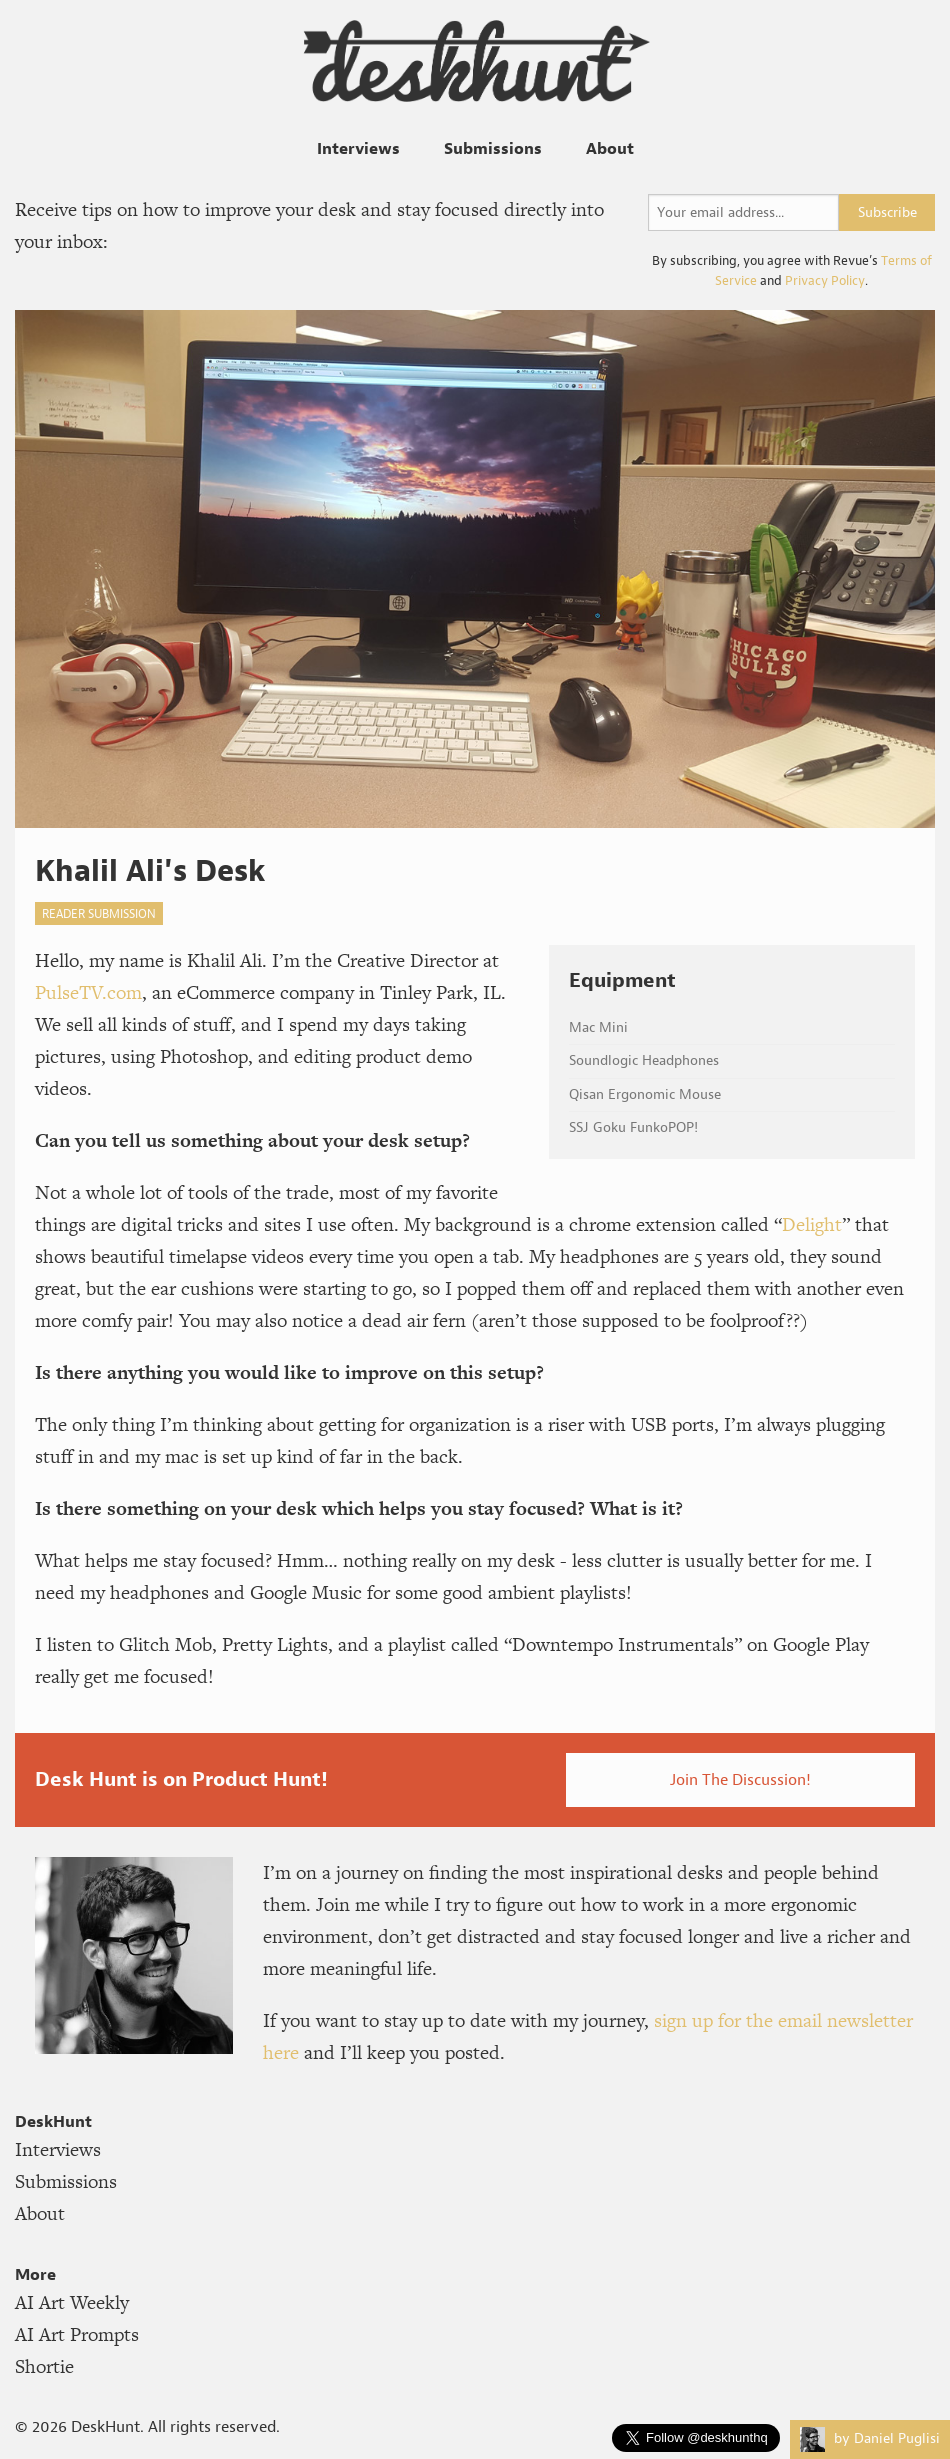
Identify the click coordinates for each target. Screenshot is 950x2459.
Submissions (493, 148)
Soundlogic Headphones (644, 1060)
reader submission (99, 913)
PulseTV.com (88, 992)
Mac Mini (598, 1027)
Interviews (358, 148)
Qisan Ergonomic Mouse (645, 1094)
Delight (812, 1224)
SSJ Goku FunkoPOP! (633, 1127)
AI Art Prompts (77, 2334)
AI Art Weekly (72, 2302)
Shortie (44, 2366)
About (610, 148)
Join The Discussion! (740, 1779)
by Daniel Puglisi (870, 2438)
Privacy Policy (825, 280)
